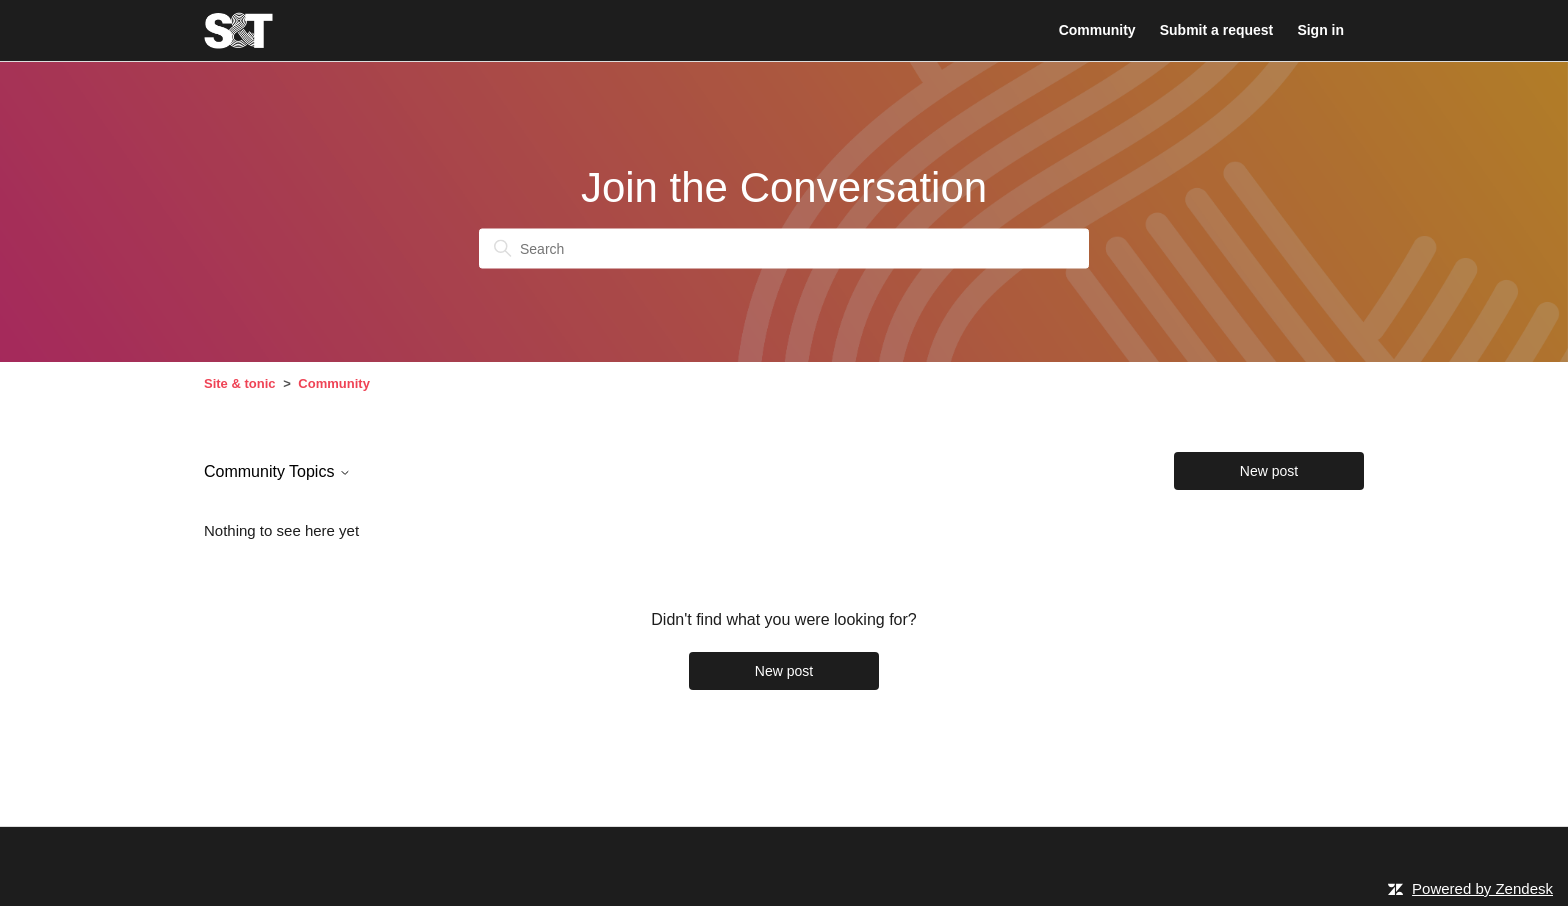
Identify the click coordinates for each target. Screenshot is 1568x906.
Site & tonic (240, 383)
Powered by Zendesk (1482, 888)
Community (1097, 30)
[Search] (784, 249)
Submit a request (1216, 30)
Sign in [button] (1320, 30)
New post (1269, 471)
